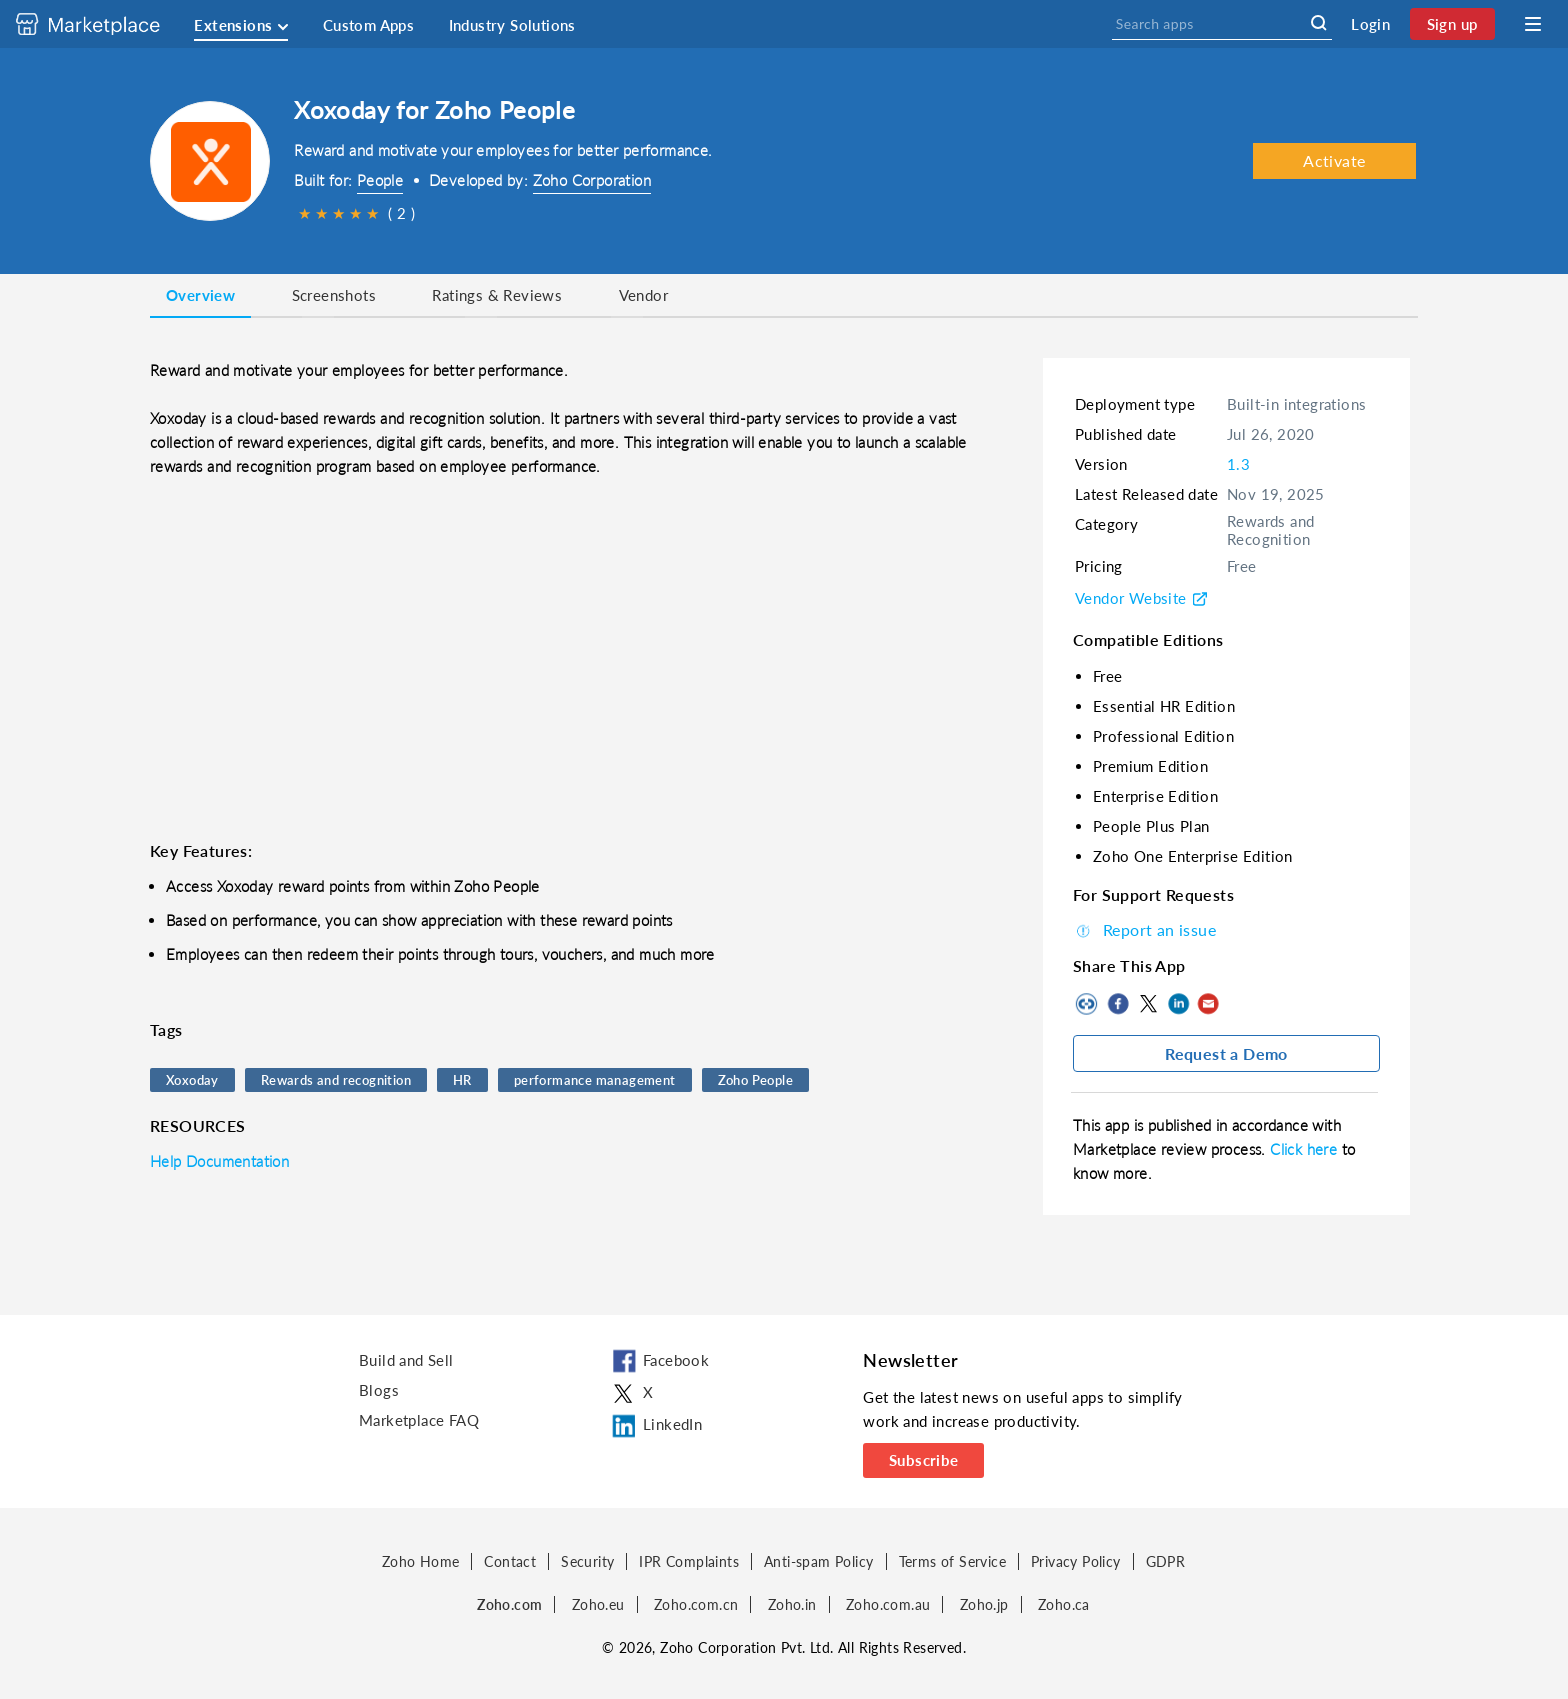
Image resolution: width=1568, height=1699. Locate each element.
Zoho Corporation (592, 180)
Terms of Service (952, 1561)
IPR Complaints (689, 1561)
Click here (1305, 1149)
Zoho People (755, 1080)
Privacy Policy (1076, 1561)
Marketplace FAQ (419, 1420)
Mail (1208, 1004)
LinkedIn (1178, 1004)
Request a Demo (1226, 1053)
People (380, 180)
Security (587, 1561)
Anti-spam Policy (818, 1561)
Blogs (379, 1390)
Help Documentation (219, 1161)
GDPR (1166, 1561)
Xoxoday (192, 1080)
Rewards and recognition (336, 1080)
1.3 (1238, 464)
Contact (510, 1561)
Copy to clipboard (1088, 1004)
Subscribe (924, 1460)
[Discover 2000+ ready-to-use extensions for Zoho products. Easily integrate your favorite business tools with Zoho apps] (103, 24)
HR (462, 1080)
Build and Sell (406, 1360)
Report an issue (1144, 929)
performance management (595, 1080)
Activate (1334, 160)
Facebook (1118, 1004)
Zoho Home (421, 1561)
